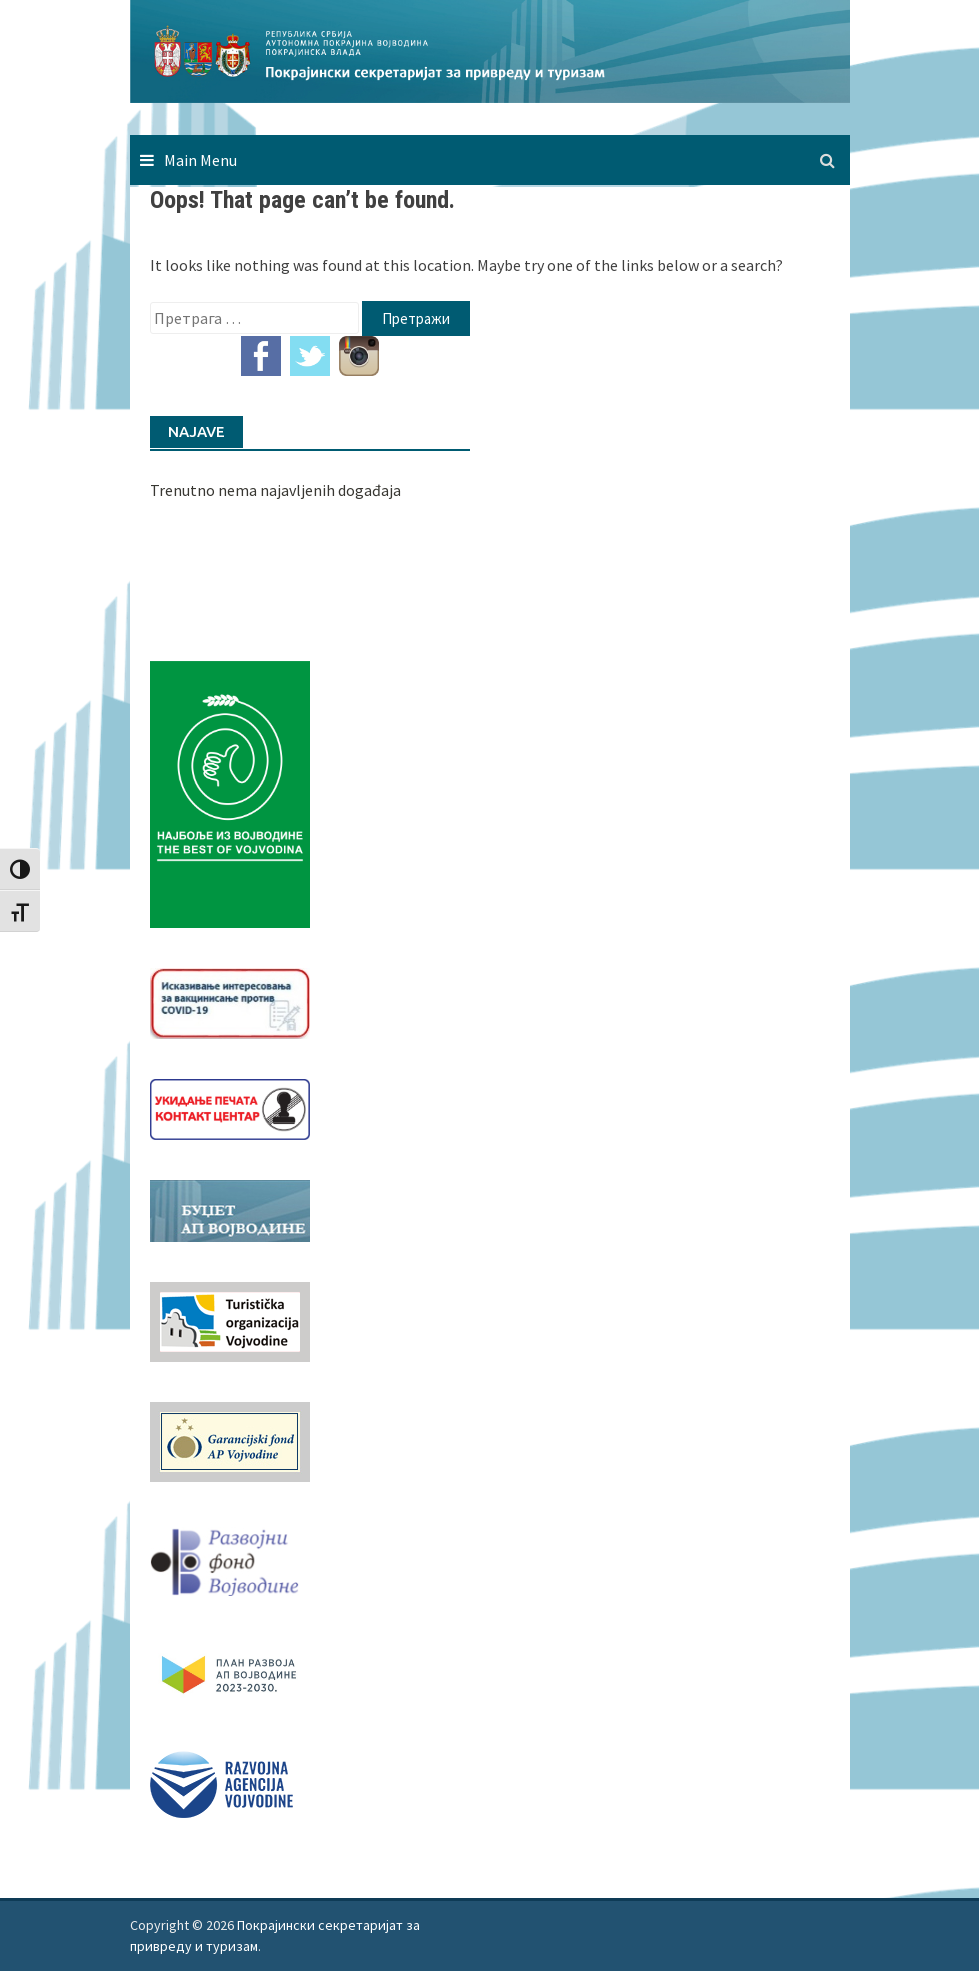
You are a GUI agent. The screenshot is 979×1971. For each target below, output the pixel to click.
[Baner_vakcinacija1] (230, 1001)
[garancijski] (230, 1440)
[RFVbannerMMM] (230, 1557)
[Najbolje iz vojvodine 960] (230, 793)
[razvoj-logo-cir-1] (230, 1671)
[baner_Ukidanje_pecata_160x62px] (230, 1107)
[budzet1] (230, 1209)
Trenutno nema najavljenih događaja (275, 490)
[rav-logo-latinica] (221, 1782)
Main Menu (200, 160)
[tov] (230, 1320)
